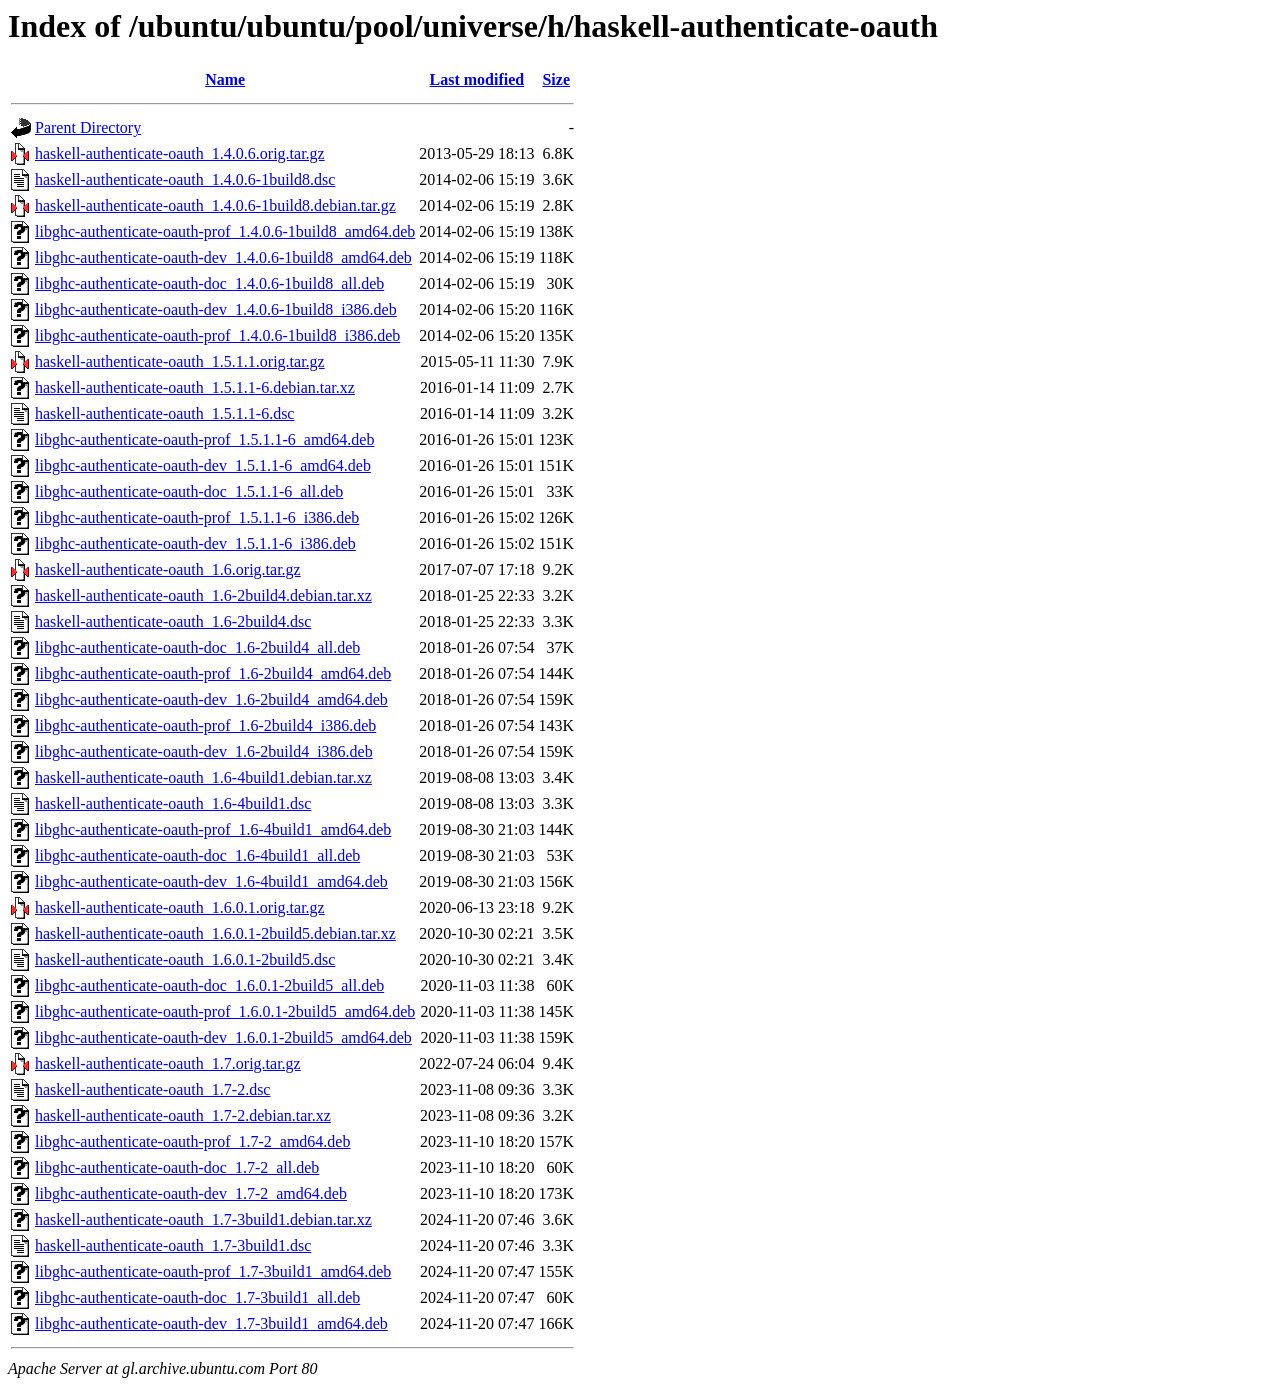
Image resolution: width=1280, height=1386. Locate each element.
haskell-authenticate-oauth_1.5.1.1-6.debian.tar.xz (195, 387)
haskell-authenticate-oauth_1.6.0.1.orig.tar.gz (180, 907)
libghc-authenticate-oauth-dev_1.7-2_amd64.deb (191, 1193)
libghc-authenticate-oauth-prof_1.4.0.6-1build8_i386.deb (217, 335)
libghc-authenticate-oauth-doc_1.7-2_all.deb (177, 1167)
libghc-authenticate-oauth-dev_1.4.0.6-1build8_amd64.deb (223, 257)
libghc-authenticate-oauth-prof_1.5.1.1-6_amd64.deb (204, 439)
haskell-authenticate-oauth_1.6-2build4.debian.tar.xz (203, 595)
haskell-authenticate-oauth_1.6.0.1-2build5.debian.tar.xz (215, 933)
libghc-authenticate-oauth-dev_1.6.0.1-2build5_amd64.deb (223, 1037)
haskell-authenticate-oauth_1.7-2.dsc (152, 1089)
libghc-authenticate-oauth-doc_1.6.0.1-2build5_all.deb (209, 985)
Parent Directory (88, 127)
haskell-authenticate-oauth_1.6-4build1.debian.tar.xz (203, 777)
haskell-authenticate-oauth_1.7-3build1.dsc (173, 1245)
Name (225, 79)
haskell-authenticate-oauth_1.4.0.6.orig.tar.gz (180, 153)
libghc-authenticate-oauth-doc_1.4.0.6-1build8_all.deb (209, 283)
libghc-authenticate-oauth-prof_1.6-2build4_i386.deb (205, 725)
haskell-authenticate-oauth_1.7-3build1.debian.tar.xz (203, 1219)
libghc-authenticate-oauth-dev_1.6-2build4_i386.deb (204, 751)
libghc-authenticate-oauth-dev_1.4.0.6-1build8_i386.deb (216, 309)
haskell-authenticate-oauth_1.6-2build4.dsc (173, 621)
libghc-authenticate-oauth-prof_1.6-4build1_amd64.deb (213, 829)
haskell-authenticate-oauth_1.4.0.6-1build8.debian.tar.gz (215, 205)
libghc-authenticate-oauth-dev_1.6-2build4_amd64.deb (211, 699)
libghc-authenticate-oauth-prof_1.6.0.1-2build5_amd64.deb (225, 1011)
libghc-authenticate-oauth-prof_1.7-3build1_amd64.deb (213, 1271)
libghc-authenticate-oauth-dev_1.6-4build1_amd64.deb (211, 881)
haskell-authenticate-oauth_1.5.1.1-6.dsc (164, 413)
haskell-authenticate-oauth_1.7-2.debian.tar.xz (183, 1115)
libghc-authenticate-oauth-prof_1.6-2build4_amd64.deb (213, 673)
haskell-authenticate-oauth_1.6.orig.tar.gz (168, 569)
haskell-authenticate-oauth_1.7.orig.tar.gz (168, 1063)
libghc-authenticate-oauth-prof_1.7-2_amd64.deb (192, 1141)
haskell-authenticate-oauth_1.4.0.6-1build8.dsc (185, 179)
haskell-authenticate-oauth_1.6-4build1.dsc (173, 803)
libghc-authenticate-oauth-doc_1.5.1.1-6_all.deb (189, 491)
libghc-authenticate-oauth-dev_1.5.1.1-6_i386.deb (195, 543)
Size (556, 79)
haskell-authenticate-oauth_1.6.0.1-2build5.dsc (185, 959)
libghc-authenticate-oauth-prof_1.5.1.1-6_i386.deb (197, 517)
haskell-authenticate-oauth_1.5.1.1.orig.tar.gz (180, 361)
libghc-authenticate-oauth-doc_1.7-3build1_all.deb (197, 1297)
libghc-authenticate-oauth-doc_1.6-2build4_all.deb (197, 647)
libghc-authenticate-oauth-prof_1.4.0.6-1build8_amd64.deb (225, 231)
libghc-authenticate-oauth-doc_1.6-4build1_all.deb (197, 855)
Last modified (477, 79)
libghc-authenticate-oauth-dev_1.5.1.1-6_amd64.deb (203, 465)
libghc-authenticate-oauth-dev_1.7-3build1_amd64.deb (211, 1323)
